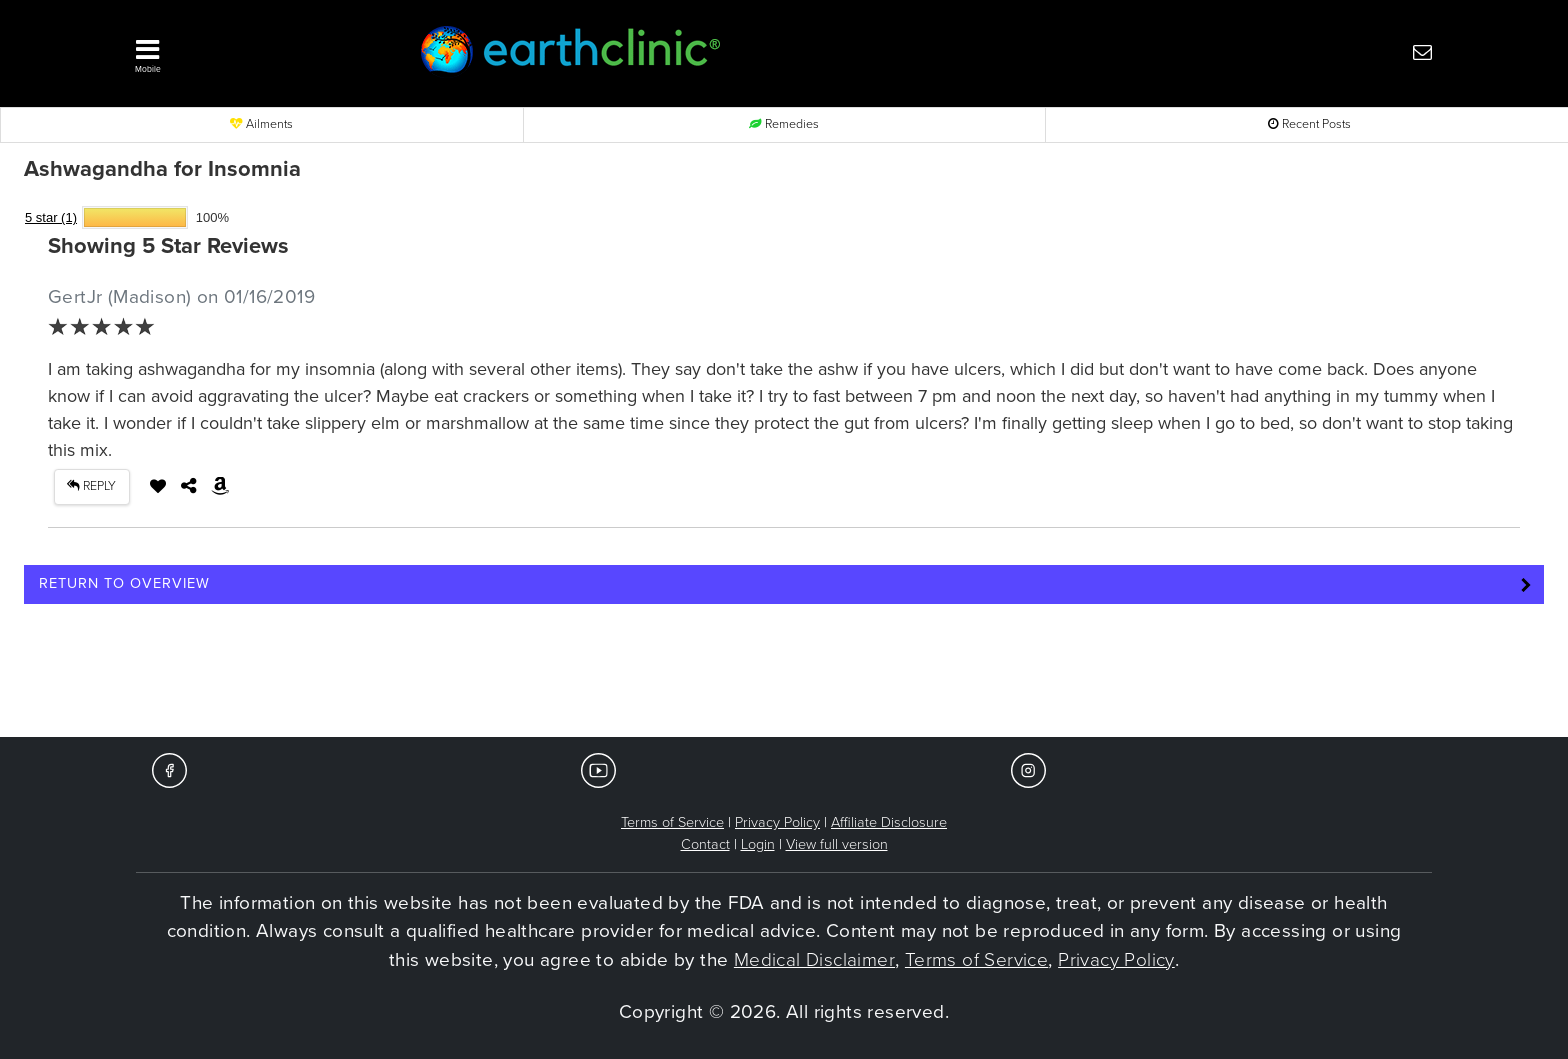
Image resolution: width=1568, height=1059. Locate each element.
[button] (244, 51)
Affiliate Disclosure (889, 822)
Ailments (261, 124)
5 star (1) (51, 217)
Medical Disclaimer (814, 960)
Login (758, 844)
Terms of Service (672, 822)
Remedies (784, 124)
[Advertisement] (784, 677)
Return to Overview (124, 583)
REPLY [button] (91, 486)
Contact (705, 844)
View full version (837, 844)
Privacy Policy (777, 822)
